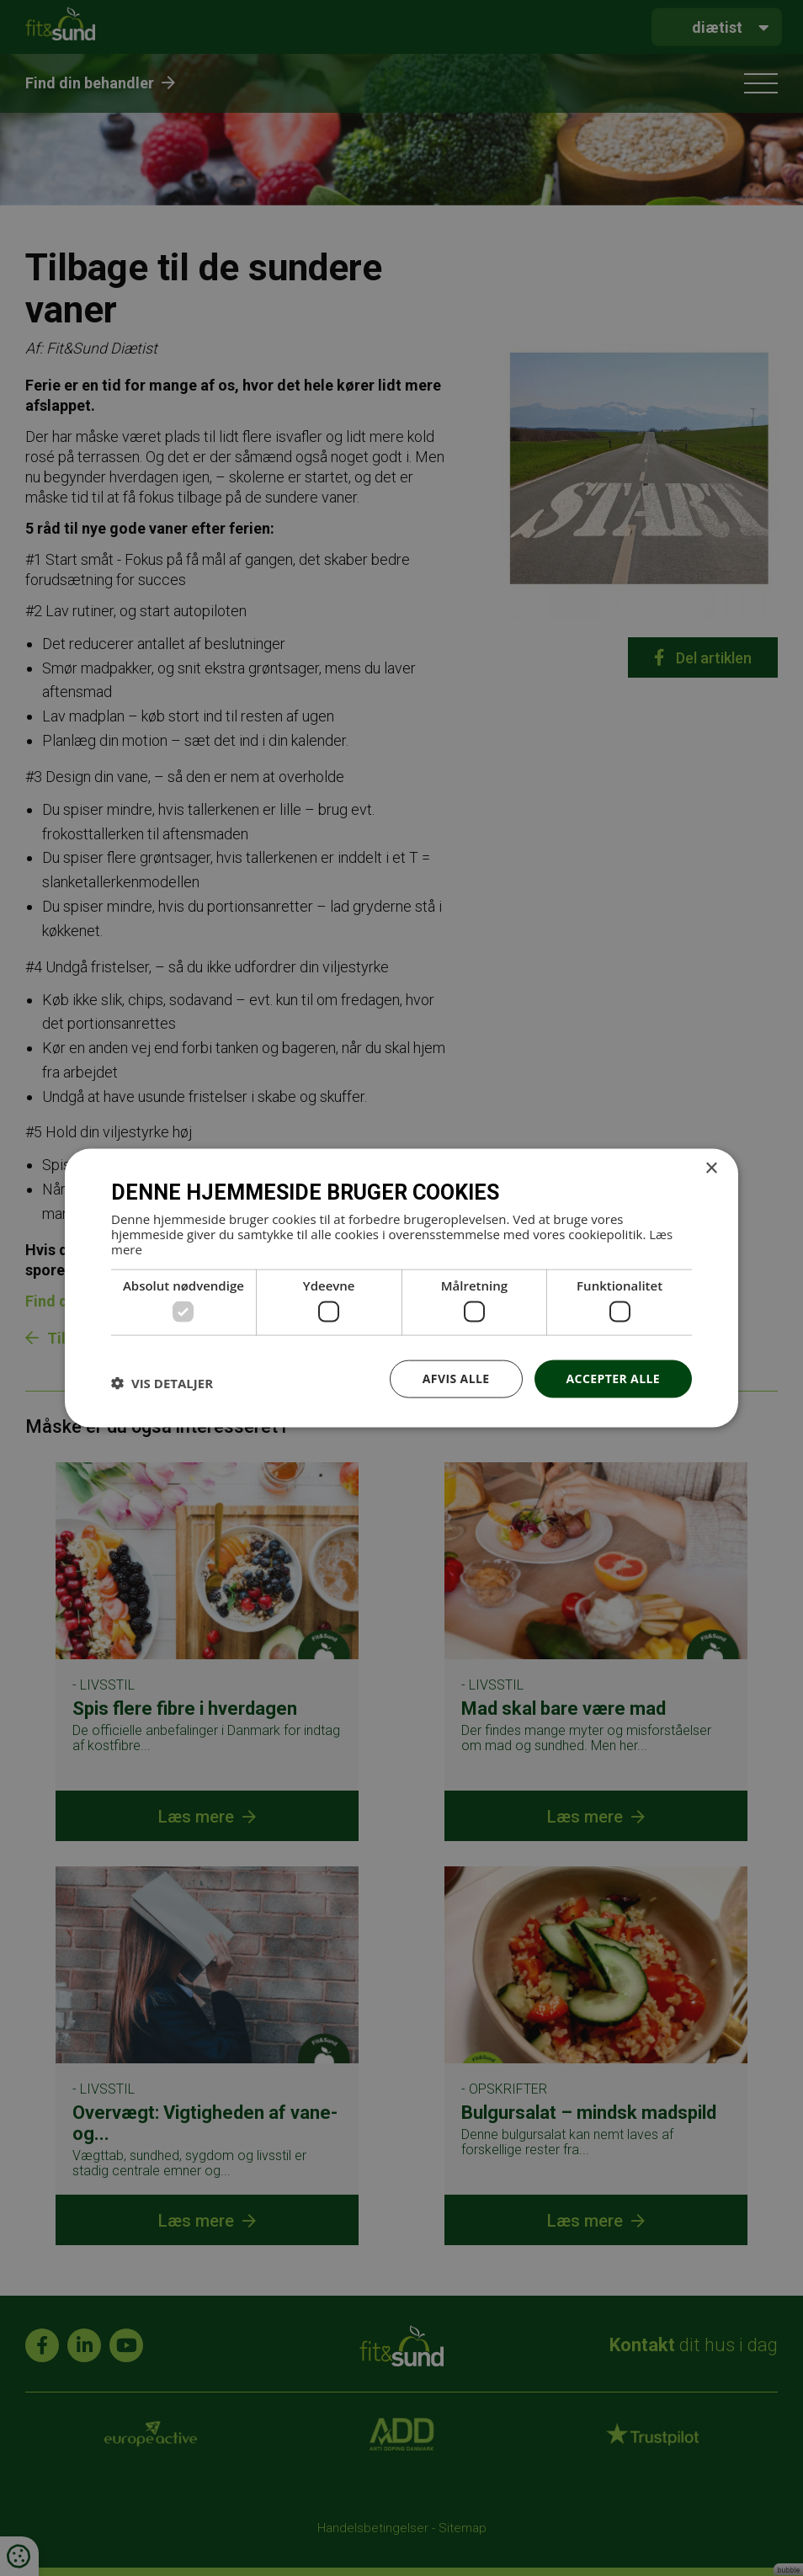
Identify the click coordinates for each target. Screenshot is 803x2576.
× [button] (711, 1169)
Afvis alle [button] (456, 1378)
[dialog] (401, 1288)
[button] (162, 1383)
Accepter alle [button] (613, 1378)
